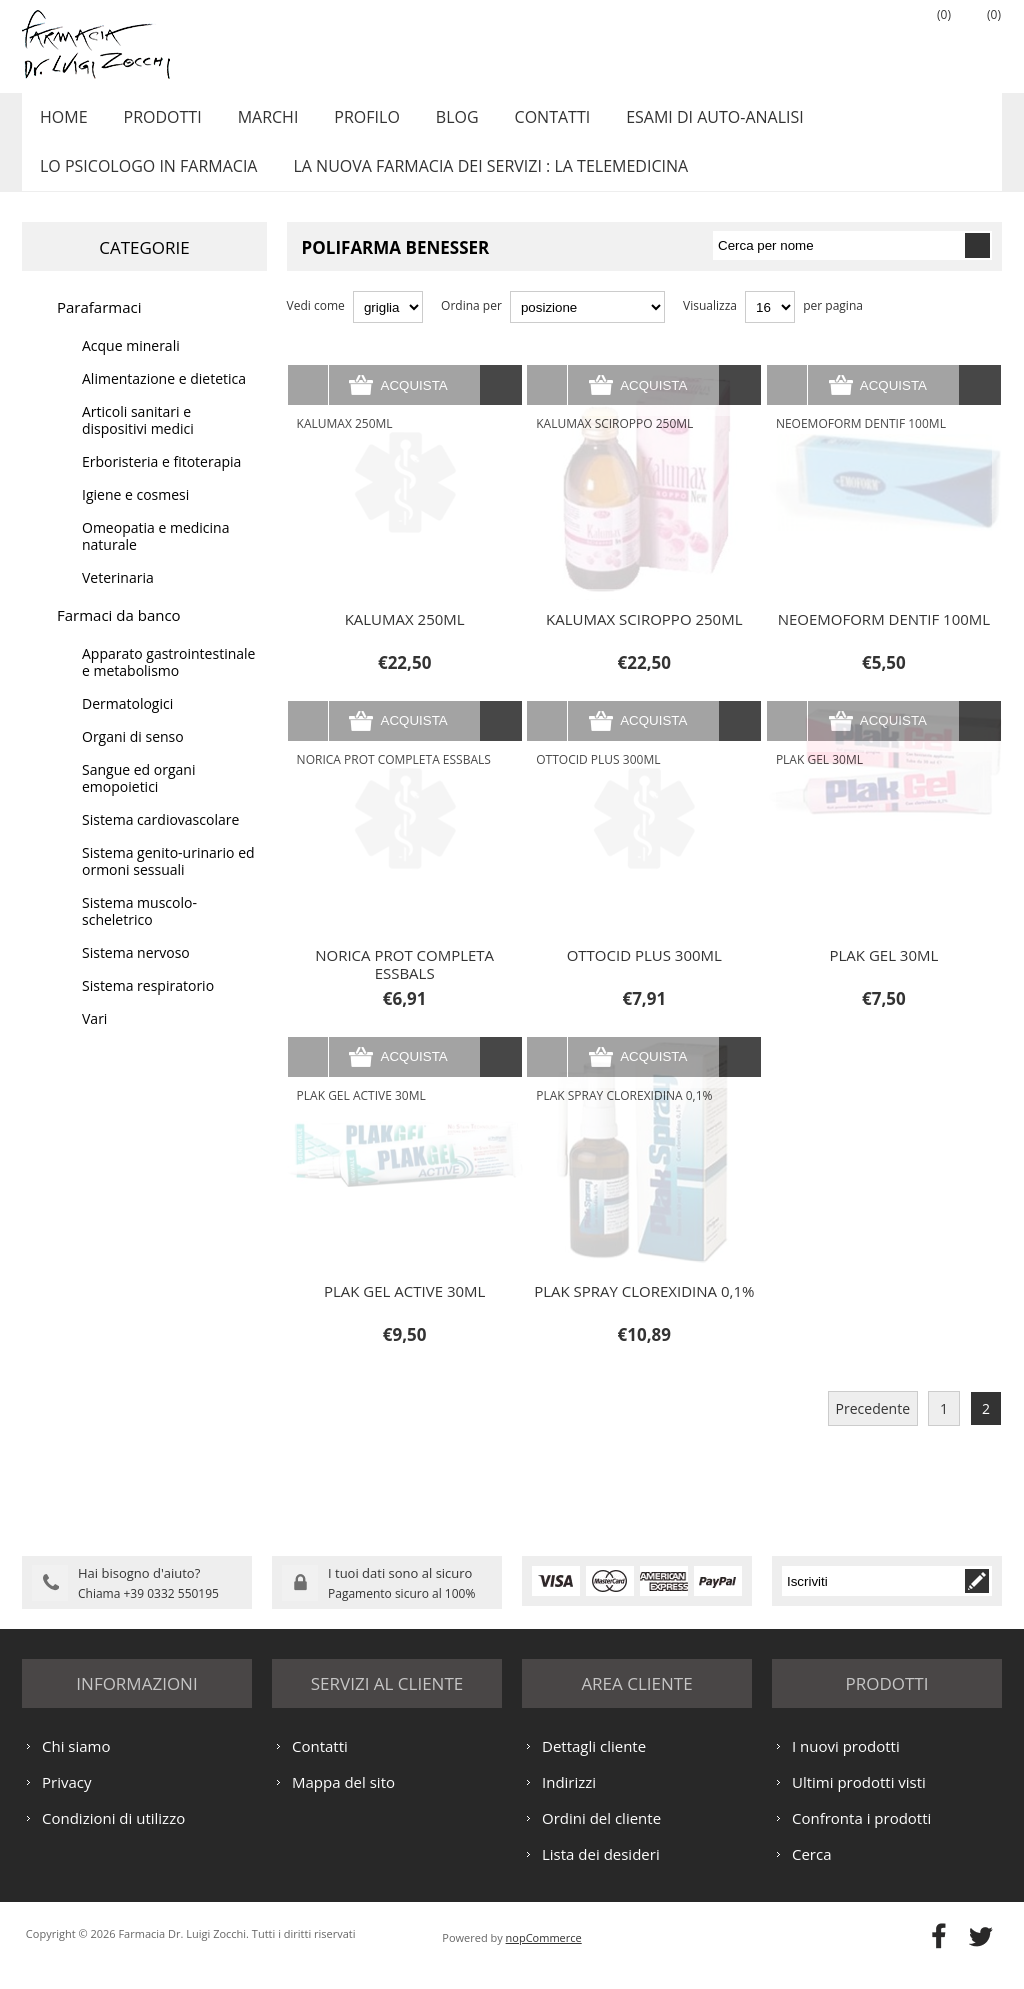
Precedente (873, 1430)
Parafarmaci (99, 329)
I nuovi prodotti (846, 1765)
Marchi (255, 123)
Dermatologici (127, 725)
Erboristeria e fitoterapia (161, 483)
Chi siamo (76, 1765)
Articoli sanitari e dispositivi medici (138, 442)
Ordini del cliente (601, 1837)
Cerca (812, 1873)
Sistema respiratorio (148, 1007)
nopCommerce (544, 1956)
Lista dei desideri (601, 1873)
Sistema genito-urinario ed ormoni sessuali (168, 883)
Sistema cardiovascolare (160, 841)
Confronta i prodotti (861, 1837)
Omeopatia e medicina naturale (155, 558)
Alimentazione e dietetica (164, 400)
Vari (94, 1040)
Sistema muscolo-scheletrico (139, 933)
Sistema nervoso (136, 974)
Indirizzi (569, 1801)
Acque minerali (131, 367)
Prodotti (155, 123)
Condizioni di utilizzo (113, 1837)
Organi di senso (133, 758)
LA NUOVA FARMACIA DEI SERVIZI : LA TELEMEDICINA (482, 183)
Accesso (877, 41)
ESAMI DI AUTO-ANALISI (682, 123)
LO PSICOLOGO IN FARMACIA (145, 183)
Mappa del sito (343, 1801)
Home (61, 123)
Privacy (66, 1801)
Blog (434, 123)
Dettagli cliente (594, 1765)
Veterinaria (118, 599)
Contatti (525, 123)
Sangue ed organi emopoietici (138, 800)
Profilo (348, 123)
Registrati (827, 41)
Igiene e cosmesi (135, 516)
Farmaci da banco (119, 637)
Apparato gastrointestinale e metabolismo (168, 684)
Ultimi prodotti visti (859, 1801)
